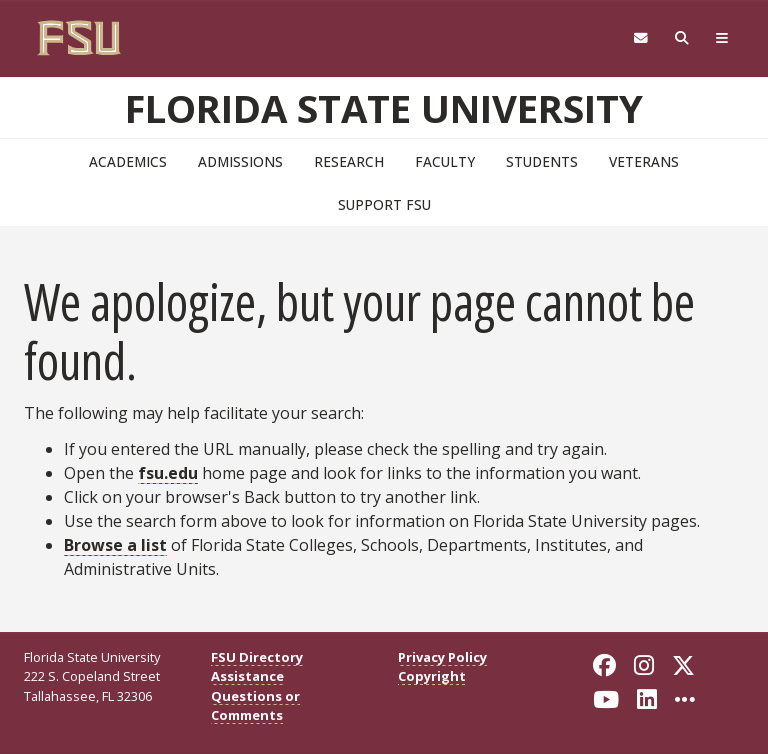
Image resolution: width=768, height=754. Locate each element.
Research (349, 161)
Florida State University (384, 108)
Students (542, 161)
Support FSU (384, 204)
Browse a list (115, 545)
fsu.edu (168, 473)
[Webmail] (640, 38)
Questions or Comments (255, 705)
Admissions (240, 161)
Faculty (445, 161)
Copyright (432, 676)
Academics (128, 161)
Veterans (644, 161)
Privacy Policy (442, 657)
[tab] (722, 38)
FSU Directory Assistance (257, 666)
